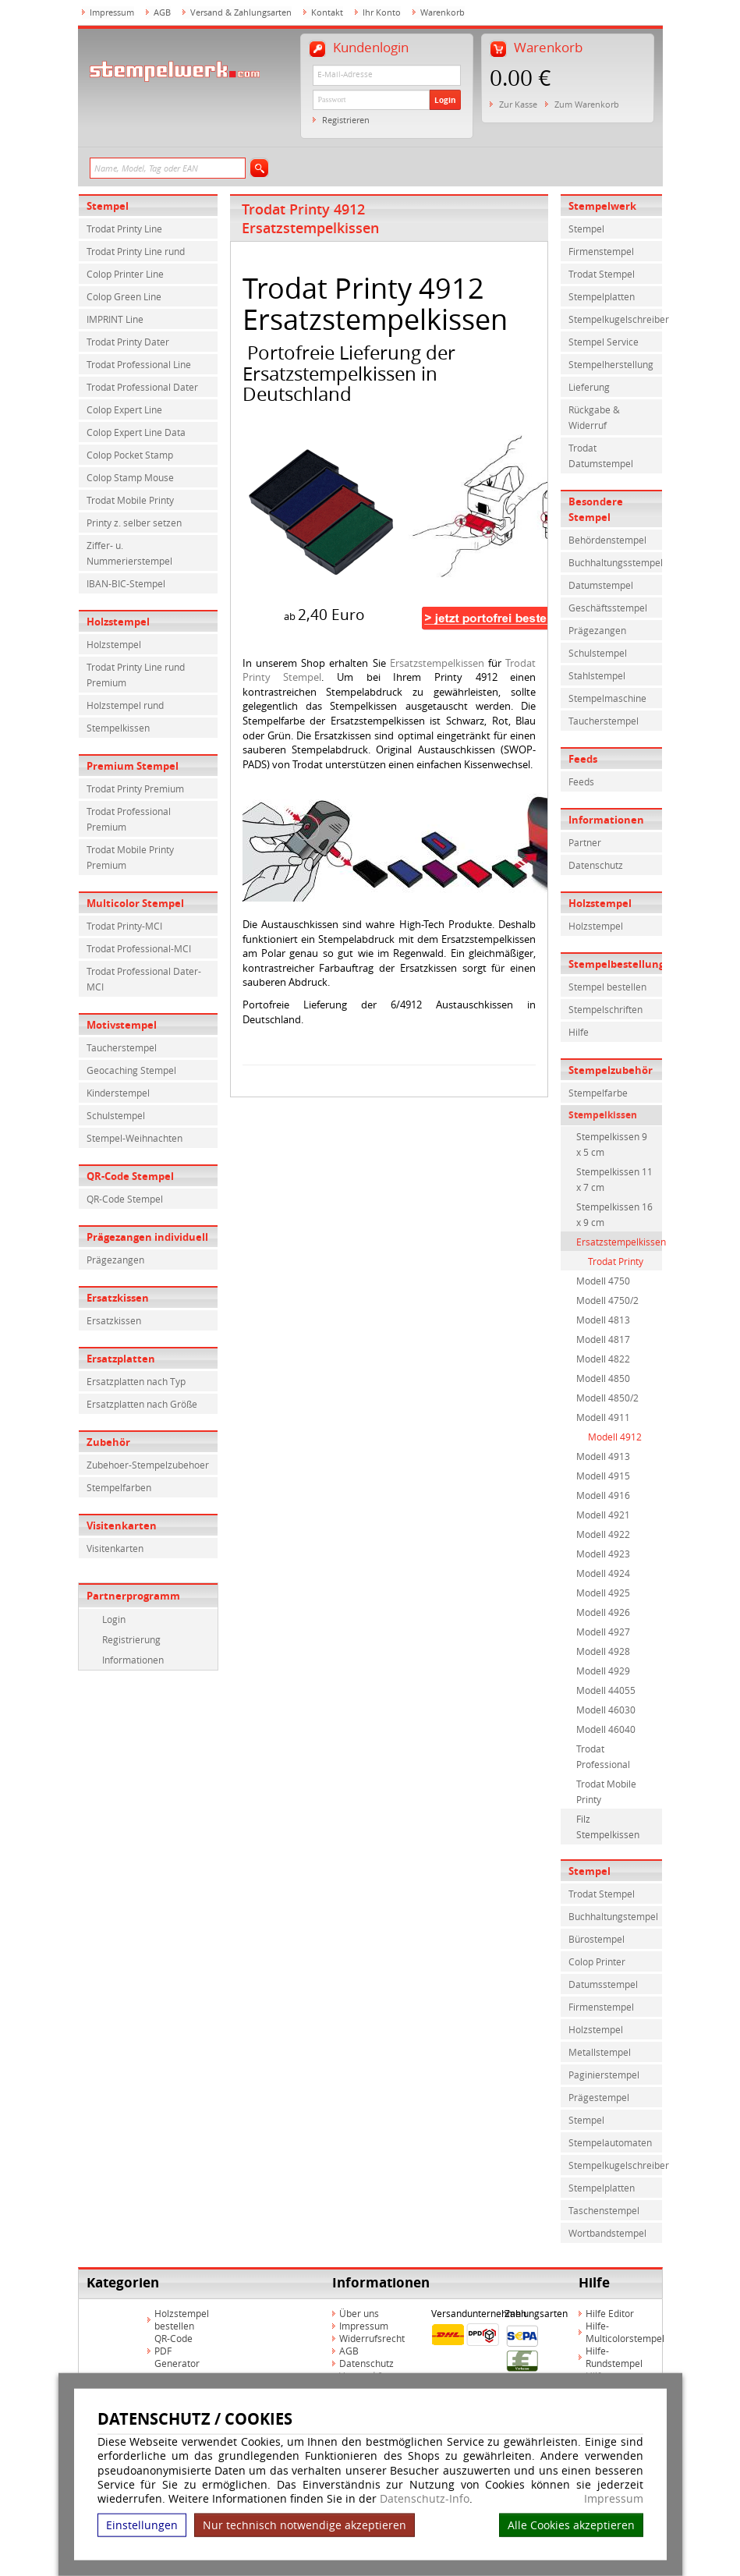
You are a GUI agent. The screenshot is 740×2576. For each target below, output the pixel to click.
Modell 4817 (603, 1339)
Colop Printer (596, 1961)
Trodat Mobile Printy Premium (130, 857)
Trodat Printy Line (124, 228)
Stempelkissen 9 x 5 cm (611, 1144)
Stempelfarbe (598, 1092)
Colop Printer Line (125, 274)
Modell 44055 (606, 1690)
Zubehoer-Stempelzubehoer (148, 1464)
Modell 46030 (606, 1709)
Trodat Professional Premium (129, 819)
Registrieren (346, 120)
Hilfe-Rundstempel (614, 2356)
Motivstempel (122, 1025)
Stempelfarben (119, 1487)
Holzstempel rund (125, 705)
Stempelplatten (601, 296)
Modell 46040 (606, 1729)
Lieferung (589, 387)
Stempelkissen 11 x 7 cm (614, 1179)
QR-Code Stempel (130, 1176)
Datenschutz (595, 865)
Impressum (613, 2499)
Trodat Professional (603, 1756)
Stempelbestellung (615, 964)
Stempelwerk (602, 206)
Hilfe (578, 1032)
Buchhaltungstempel (613, 1916)
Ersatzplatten (121, 1359)
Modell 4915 (603, 1475)
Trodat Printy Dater (128, 341)
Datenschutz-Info (424, 2498)
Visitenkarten (122, 1525)
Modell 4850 (603, 1378)
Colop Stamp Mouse (130, 477)
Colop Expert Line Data (136, 432)
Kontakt (327, 12)
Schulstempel (116, 1115)
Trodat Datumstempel (600, 455)
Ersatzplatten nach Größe (142, 1404)
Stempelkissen (118, 727)
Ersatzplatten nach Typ (136, 1381)
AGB (162, 12)
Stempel (108, 206)
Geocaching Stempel (131, 1070)
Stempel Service (603, 341)
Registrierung (131, 1639)
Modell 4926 (603, 1612)
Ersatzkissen (118, 1298)
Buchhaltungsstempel (615, 562)
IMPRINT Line (115, 319)
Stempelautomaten (610, 2142)
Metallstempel (599, 2052)
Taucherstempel (122, 1047)
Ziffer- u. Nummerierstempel (129, 553)
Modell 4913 (603, 1456)
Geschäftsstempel (607, 607)
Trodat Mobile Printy (130, 500)
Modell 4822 (603, 1358)
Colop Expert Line (124, 409)
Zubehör (108, 1442)
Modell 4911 (603, 1417)
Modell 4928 (603, 1651)
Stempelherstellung (610, 364)
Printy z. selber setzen (134, 522)
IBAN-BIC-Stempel (126, 583)
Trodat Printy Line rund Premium (136, 675)
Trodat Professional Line (139, 364)
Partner (584, 842)
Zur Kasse (518, 104)
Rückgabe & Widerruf (594, 417)
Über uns (359, 2313)
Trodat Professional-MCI (139, 948)
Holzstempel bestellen (181, 2319)
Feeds (582, 759)
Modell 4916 (603, 1495)
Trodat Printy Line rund (136, 251)
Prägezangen (115, 1259)
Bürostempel (596, 1939)
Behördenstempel (607, 539)
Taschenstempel (603, 2210)
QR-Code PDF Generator (177, 2350)
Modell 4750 (603, 1280)
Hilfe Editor (610, 2313)
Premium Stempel (133, 766)
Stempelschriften (605, 1009)
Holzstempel (118, 622)
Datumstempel (600, 585)
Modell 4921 (603, 1514)
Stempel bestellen (607, 986)
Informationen (133, 1659)
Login (445, 99)
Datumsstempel (603, 1984)
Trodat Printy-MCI (124, 925)
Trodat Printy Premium (135, 788)
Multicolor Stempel (135, 903)
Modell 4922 (603, 1534)
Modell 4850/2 (607, 1397)
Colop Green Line (124, 296)
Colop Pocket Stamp (130, 454)
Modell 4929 (603, 1670)
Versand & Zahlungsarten (241, 12)
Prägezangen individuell (147, 1237)
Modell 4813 (603, 1319)
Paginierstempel (603, 2074)
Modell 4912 (615, 1436)
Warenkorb (442, 12)
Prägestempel (598, 2097)
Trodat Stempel (601, 274)
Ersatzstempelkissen (437, 663)
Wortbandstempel (607, 2233)
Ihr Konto (382, 12)
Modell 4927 (603, 1631)
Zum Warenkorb (586, 104)
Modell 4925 (603, 1592)
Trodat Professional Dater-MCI (144, 979)
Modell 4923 (603, 1553)
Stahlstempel (596, 675)
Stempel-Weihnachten (134, 1138)
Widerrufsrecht (372, 2338)
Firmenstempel (601, 251)
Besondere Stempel (595, 509)
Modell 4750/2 (607, 1300)
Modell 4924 (603, 1573)
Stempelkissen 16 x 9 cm (614, 1214)
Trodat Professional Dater (142, 387)
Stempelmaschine (607, 698)
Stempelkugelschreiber (615, 319)
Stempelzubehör (610, 1070)
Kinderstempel (118, 1092)
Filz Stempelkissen (607, 1826)
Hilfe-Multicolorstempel (625, 2331)
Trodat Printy (615, 1261)
